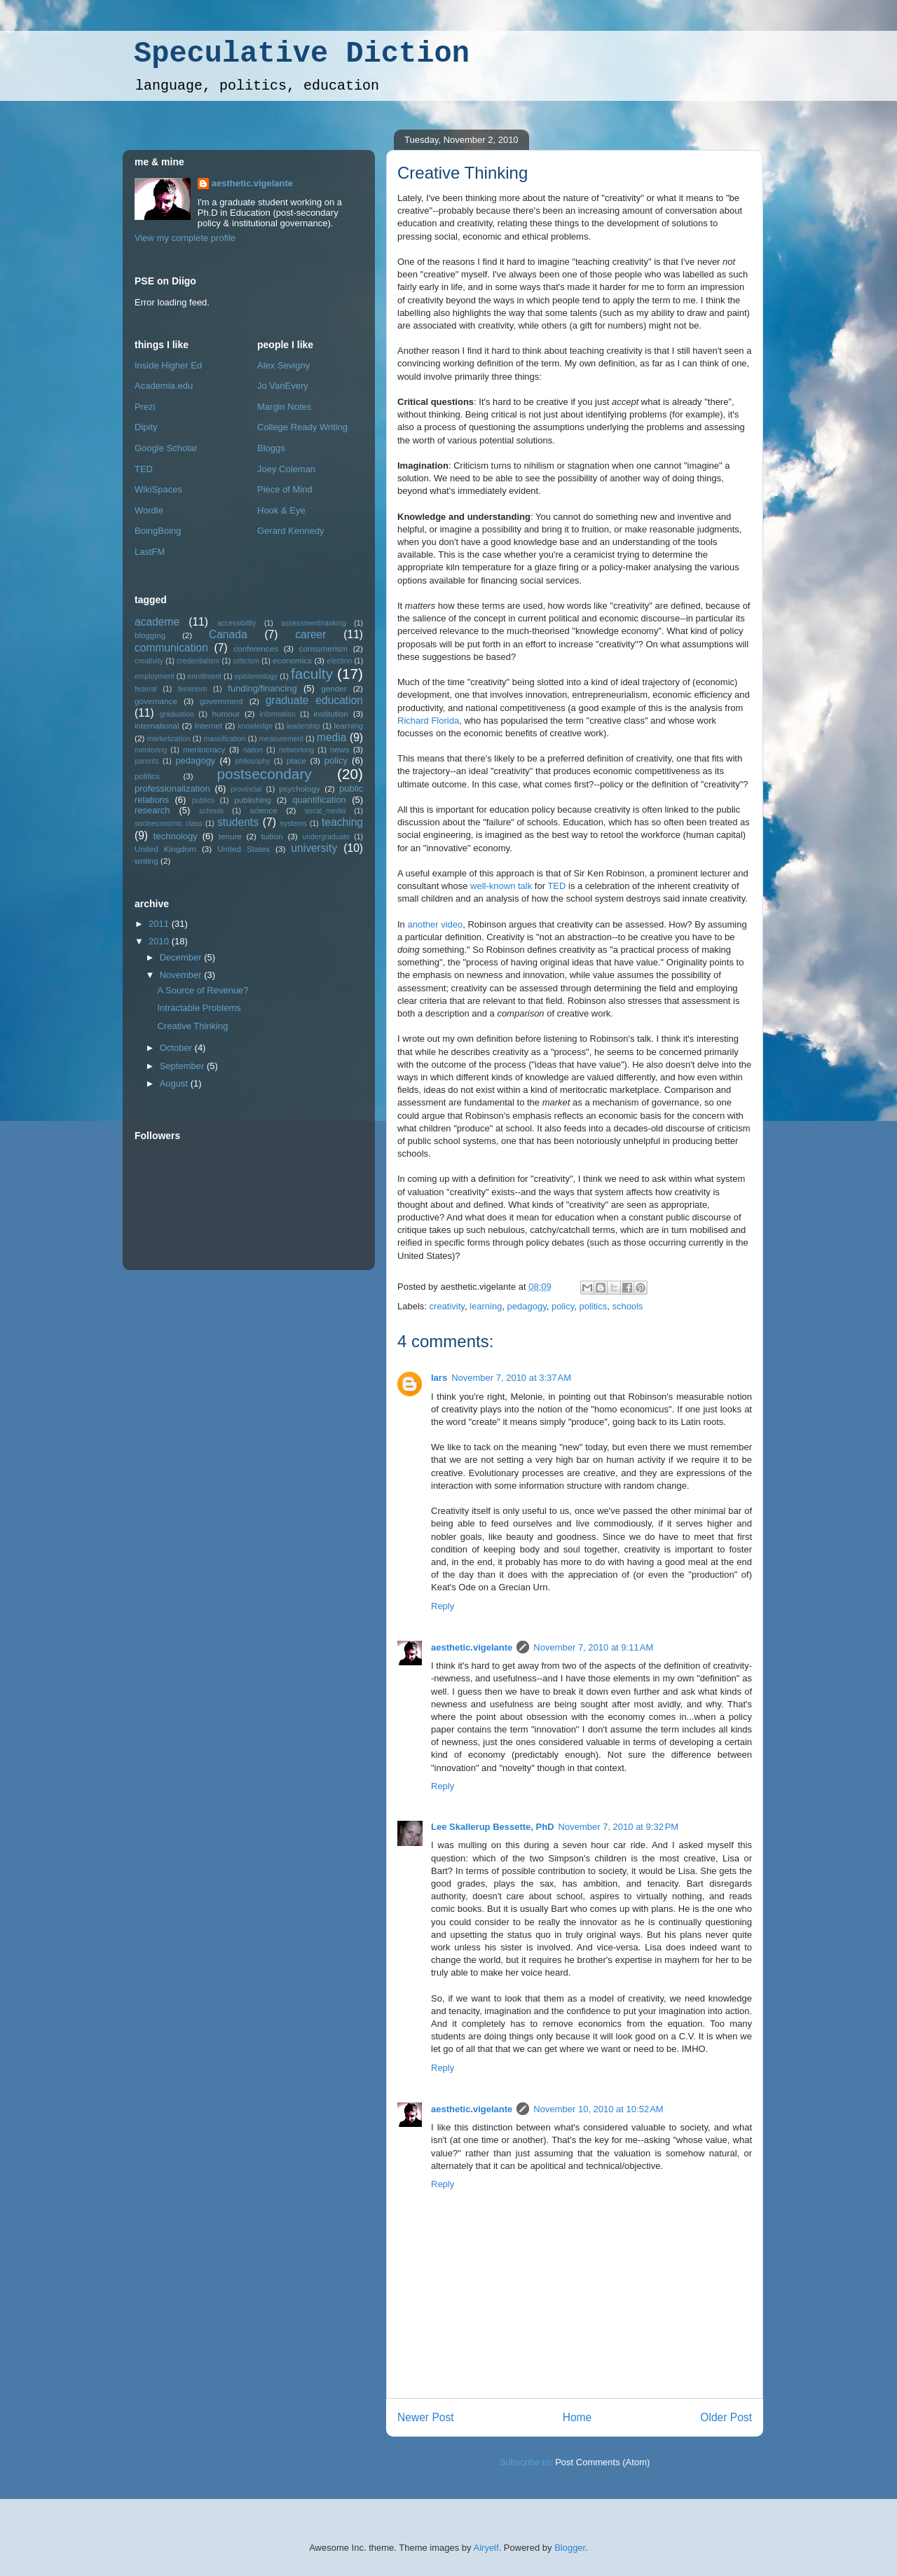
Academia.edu (164, 385)
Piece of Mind (285, 489)
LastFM (150, 551)
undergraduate (326, 837)
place (296, 760)
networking (296, 750)
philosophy (253, 761)
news (339, 749)
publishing (252, 799)
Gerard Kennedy (290, 530)
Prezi (145, 406)
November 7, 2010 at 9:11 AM (593, 1647)
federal (146, 689)
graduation (177, 714)
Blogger (569, 2547)
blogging (150, 635)
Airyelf (486, 2547)
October (177, 1047)
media (331, 737)
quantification (319, 799)
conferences (255, 648)
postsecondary (264, 774)
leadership (303, 726)
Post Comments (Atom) (602, 2462)
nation (253, 750)
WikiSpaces (158, 489)
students (238, 822)
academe (157, 622)
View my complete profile (185, 238)
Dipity (146, 427)
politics (594, 1306)
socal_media (325, 811)
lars (439, 1377)
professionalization (172, 788)
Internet (209, 725)
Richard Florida (428, 720)
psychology (299, 788)
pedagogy (527, 1306)
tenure (230, 836)
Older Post (726, 2417)
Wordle (149, 510)
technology (175, 836)
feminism (192, 689)
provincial (246, 789)
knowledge (255, 726)
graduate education (314, 700)
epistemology (256, 676)
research (152, 810)
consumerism (323, 648)
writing (146, 860)
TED (556, 886)
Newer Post (425, 2417)
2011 (160, 923)
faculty (312, 674)
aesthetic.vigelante (471, 1647)
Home (577, 2417)
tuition (272, 836)
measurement (281, 739)
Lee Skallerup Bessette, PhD (492, 1826)
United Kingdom (165, 848)
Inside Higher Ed (168, 365)
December (182, 957)
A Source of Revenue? (202, 990)
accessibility (236, 623)
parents (147, 761)
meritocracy (204, 749)
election (339, 661)
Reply (442, 1606)
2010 (160, 941)
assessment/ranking (313, 623)
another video (435, 924)
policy (563, 1306)
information (277, 714)
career (310, 634)
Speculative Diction (302, 54)
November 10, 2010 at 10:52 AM (598, 2109)
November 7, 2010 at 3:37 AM (511, 1377)
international (157, 725)
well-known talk (501, 886)
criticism (246, 661)
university (314, 848)
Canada (228, 634)
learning (486, 1306)
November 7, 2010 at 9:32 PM (619, 1826)
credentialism (198, 661)
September (183, 1066)
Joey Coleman (286, 469)
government (221, 700)
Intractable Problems (198, 1008)
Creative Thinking (462, 172)
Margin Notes (284, 406)
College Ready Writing (302, 427)
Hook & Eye (281, 510)
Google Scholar (166, 448)
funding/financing (262, 688)
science (263, 810)
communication (171, 648)
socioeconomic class (169, 823)
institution (330, 713)
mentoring (151, 750)
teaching (342, 822)
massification (224, 739)
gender (333, 688)
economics (292, 660)
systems (293, 823)
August (175, 1083)
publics (203, 800)
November (182, 975)
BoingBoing (158, 530)
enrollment (204, 676)
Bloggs (271, 448)
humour (226, 713)
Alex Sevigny (283, 365)
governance (156, 700)
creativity (447, 1306)
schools (627, 1306)
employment (154, 676)
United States (243, 848)
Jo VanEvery (282, 385)
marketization (169, 739)
